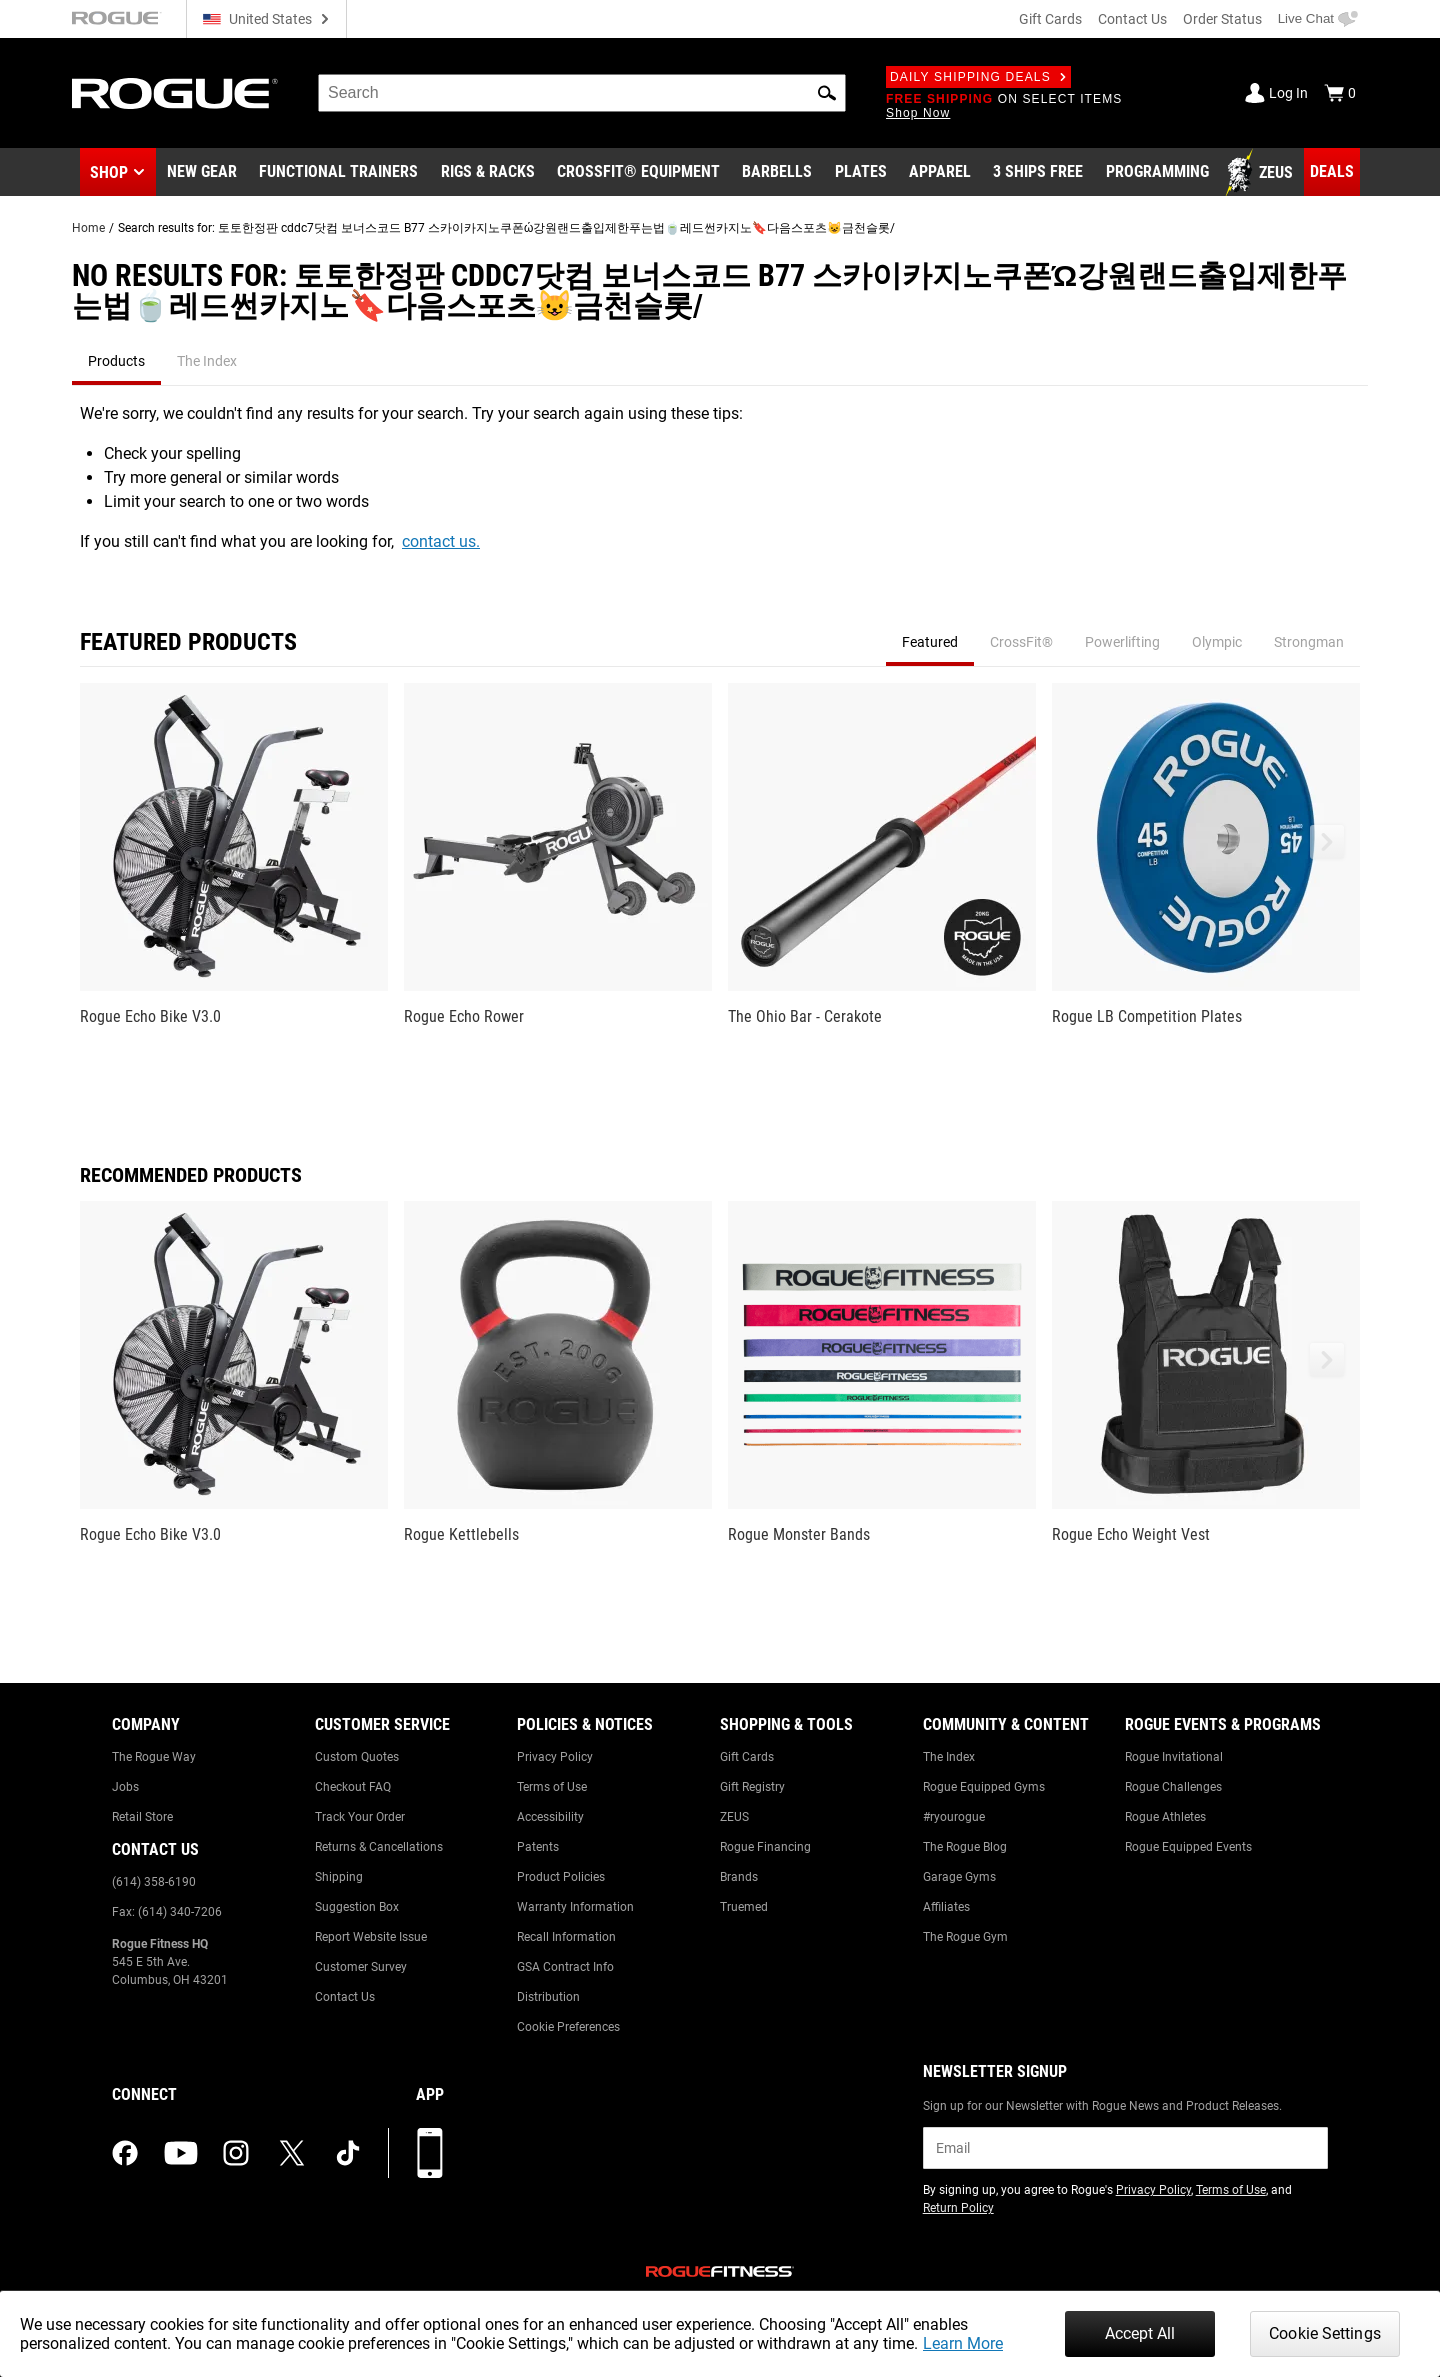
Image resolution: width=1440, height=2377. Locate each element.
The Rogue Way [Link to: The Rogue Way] (154, 1757)
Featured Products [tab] (188, 642)
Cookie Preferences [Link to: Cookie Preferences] (568, 2027)
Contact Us (1132, 19)
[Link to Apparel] (940, 173)
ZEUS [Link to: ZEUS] (734, 1817)
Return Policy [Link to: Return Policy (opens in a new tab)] (958, 2208)
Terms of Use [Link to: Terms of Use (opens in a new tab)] (1231, 2190)
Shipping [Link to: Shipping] (339, 1877)
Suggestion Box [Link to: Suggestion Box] (357, 1907)
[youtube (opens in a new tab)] (181, 2153)
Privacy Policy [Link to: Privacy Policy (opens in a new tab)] (1153, 2190)
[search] (582, 93)
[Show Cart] (1340, 93)
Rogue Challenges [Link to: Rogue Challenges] (1173, 1787)
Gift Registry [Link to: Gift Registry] (752, 1787)
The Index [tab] (207, 361)
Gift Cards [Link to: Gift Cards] (747, 1757)
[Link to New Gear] (202, 173)
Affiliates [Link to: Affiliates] (946, 1907)
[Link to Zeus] (1262, 173)
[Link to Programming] (1157, 173)
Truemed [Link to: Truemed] (744, 1907)
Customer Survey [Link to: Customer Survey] (361, 1967)
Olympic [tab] (1217, 642)
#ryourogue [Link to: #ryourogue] (954, 1817)
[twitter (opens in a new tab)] (292, 2153)
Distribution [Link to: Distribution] (548, 1997)
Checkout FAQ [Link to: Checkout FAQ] (353, 1787)
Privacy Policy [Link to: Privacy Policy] (555, 1757)
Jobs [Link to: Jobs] (125, 1787)
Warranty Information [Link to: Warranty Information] (575, 1907)
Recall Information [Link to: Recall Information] (566, 1937)
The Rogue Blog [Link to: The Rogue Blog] (965, 1847)
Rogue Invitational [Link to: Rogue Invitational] (1174, 1757)
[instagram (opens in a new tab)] (236, 2153)
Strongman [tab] (1309, 642)
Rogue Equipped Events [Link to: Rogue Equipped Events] (1188, 1847)
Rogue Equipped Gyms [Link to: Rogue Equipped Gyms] (984, 1787)
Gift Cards (1050, 19)
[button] (827, 93)
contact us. (441, 541)
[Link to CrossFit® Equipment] (638, 173)
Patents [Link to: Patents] (538, 1847)
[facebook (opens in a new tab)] (125, 2153)
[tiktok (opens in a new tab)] (348, 2153)
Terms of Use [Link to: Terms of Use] (552, 1787)
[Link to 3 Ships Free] (1038, 173)
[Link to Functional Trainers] (338, 173)
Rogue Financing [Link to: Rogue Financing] (765, 1847)
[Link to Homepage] (175, 93)
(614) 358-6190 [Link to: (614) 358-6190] (154, 1882)
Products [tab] (116, 361)
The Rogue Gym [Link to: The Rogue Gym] (965, 1937)
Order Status (1222, 19)
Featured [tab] (930, 642)
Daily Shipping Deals (978, 77)
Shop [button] (109, 172)
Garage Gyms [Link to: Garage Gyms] (959, 1877)
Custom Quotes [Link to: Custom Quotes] (357, 1757)
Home (88, 228)
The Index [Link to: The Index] (949, 1757)
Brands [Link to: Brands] (739, 1877)
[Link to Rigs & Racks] (488, 173)
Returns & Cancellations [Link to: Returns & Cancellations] (379, 1847)
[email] (1125, 2148)
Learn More (963, 2343)
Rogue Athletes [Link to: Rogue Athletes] (1165, 1817)
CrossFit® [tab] (1021, 642)
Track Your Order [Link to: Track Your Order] (360, 1817)
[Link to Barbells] (777, 173)
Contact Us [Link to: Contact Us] (345, 1997)
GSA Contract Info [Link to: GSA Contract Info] (565, 1967)
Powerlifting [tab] (1122, 642)
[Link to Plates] (861, 173)
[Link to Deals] (1332, 172)
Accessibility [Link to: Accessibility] (550, 1817)
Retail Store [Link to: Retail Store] (142, 1817)
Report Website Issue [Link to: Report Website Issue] (371, 1937)
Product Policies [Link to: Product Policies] (561, 1877)
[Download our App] (430, 2153)
